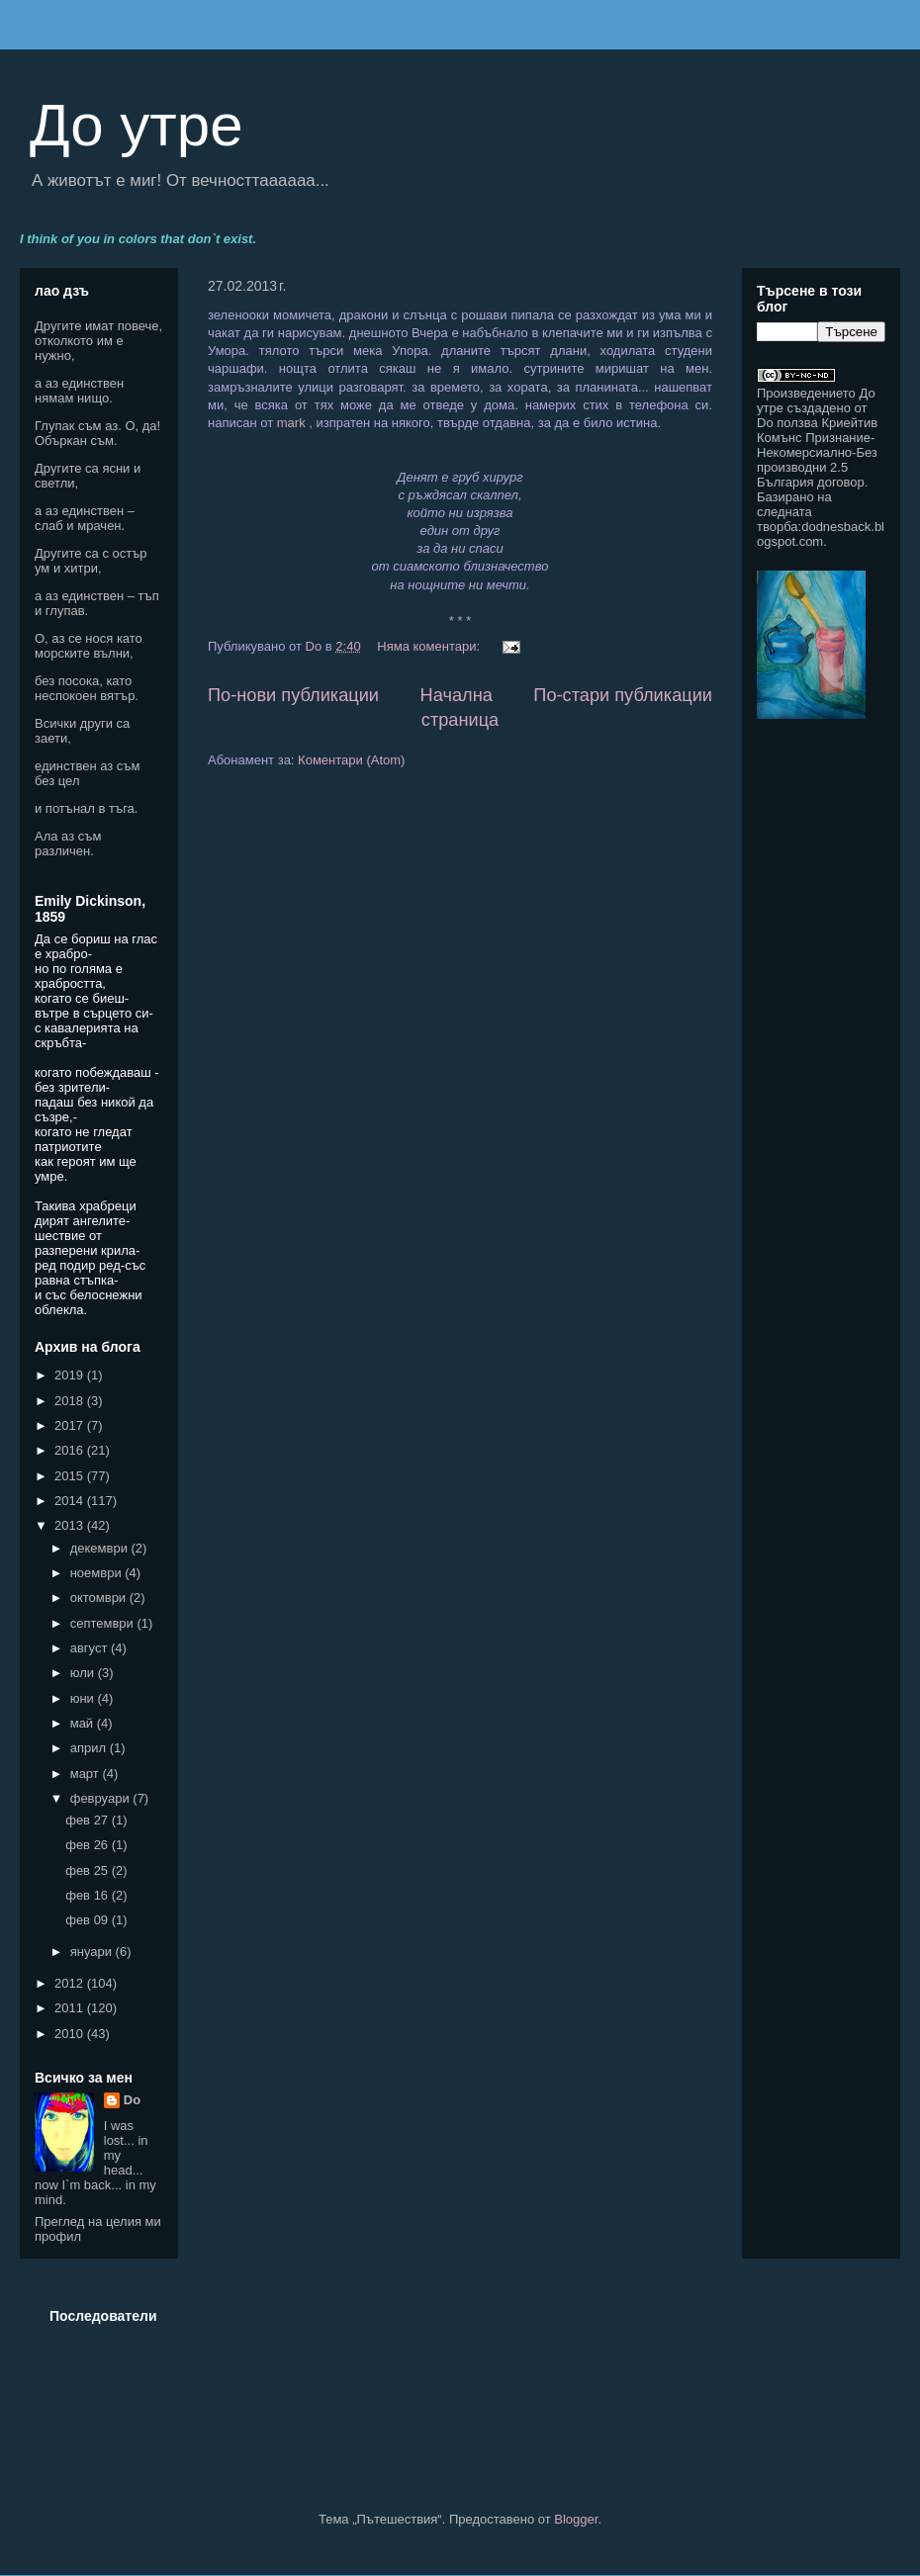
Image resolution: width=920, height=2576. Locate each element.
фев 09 (88, 1919)
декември (101, 1548)
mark (293, 422)
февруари (102, 1798)
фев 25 (88, 1870)
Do (132, 2099)
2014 (70, 1500)
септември (104, 1623)
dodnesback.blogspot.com (820, 534)
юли (84, 1672)
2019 (70, 1375)
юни (84, 1698)
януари (93, 1951)
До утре (136, 125)
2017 (70, 1425)
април (90, 1747)
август (90, 1648)
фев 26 (88, 1844)
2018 (70, 1400)
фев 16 (88, 1895)
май (83, 1723)
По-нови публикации (293, 695)
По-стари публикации (622, 695)
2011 (70, 2007)
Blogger (576, 2519)
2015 (70, 1475)
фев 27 (88, 1820)
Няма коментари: (430, 646)
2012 (70, 1983)
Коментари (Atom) (351, 760)
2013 (70, 1525)
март (86, 1773)
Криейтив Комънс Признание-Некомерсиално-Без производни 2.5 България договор (817, 452)
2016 (70, 1450)
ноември (98, 1572)
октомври (100, 1597)
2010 (70, 2033)
